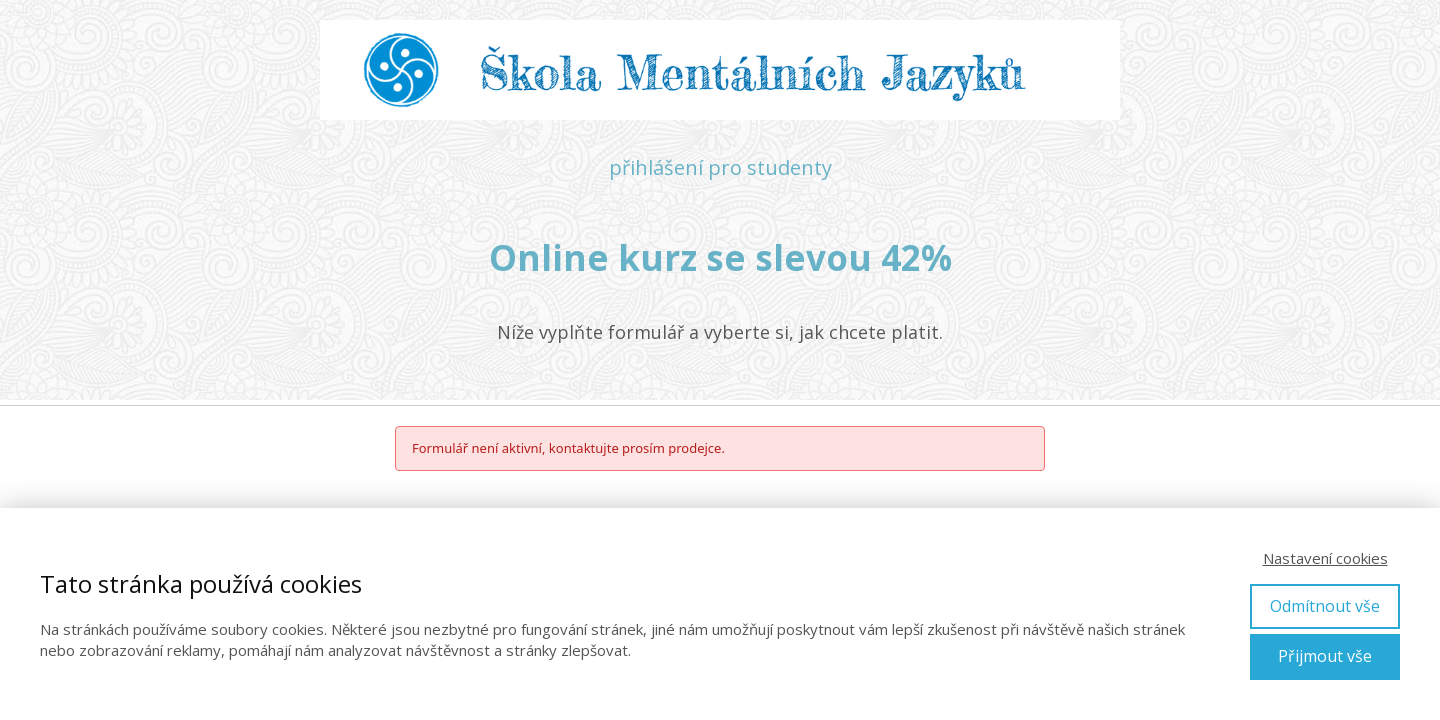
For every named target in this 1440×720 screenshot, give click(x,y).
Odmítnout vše (1325, 606)
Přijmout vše (1325, 656)
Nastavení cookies (1325, 558)
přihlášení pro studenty (720, 167)
